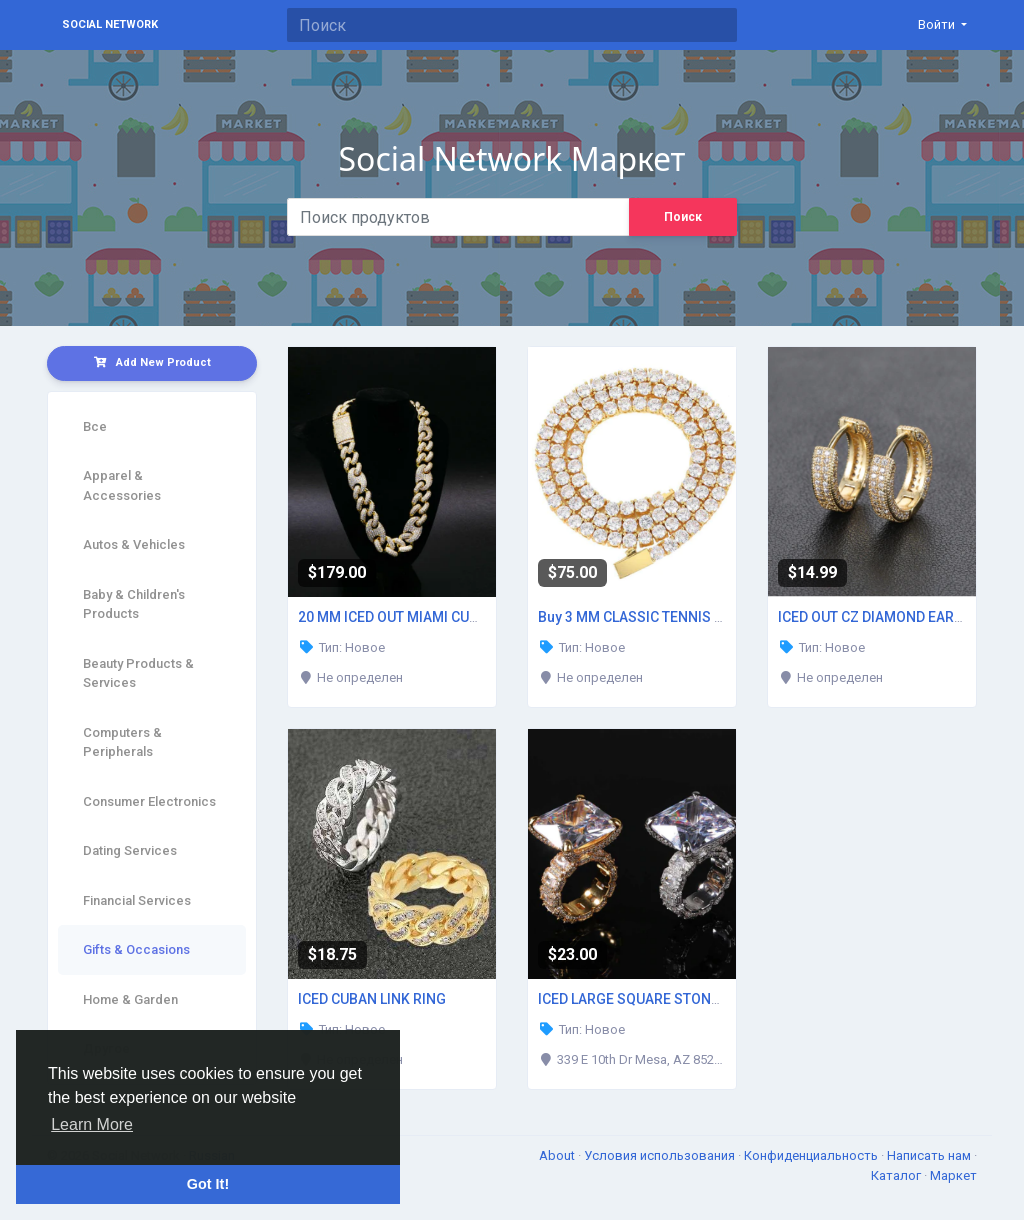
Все (95, 426)
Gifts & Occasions (136, 949)
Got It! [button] (208, 1184)
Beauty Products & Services (138, 673)
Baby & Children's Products (134, 604)
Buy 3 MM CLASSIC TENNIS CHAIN (647, 617)
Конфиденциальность (812, 1155)
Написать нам (930, 1155)
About (558, 1155)
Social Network (110, 24)
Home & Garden (130, 999)
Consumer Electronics (149, 801)
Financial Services (137, 900)
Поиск (683, 217)
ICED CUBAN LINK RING (372, 999)
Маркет (953, 1175)
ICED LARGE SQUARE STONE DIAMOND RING (679, 999)
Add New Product (152, 362)
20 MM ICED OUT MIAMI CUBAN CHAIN (420, 617)
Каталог (897, 1175)
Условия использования (661, 1155)
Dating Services (130, 850)
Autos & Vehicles (134, 544)
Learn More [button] (92, 1124)
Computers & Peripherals (122, 742)
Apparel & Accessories (122, 485)
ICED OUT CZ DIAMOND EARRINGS (887, 617)
